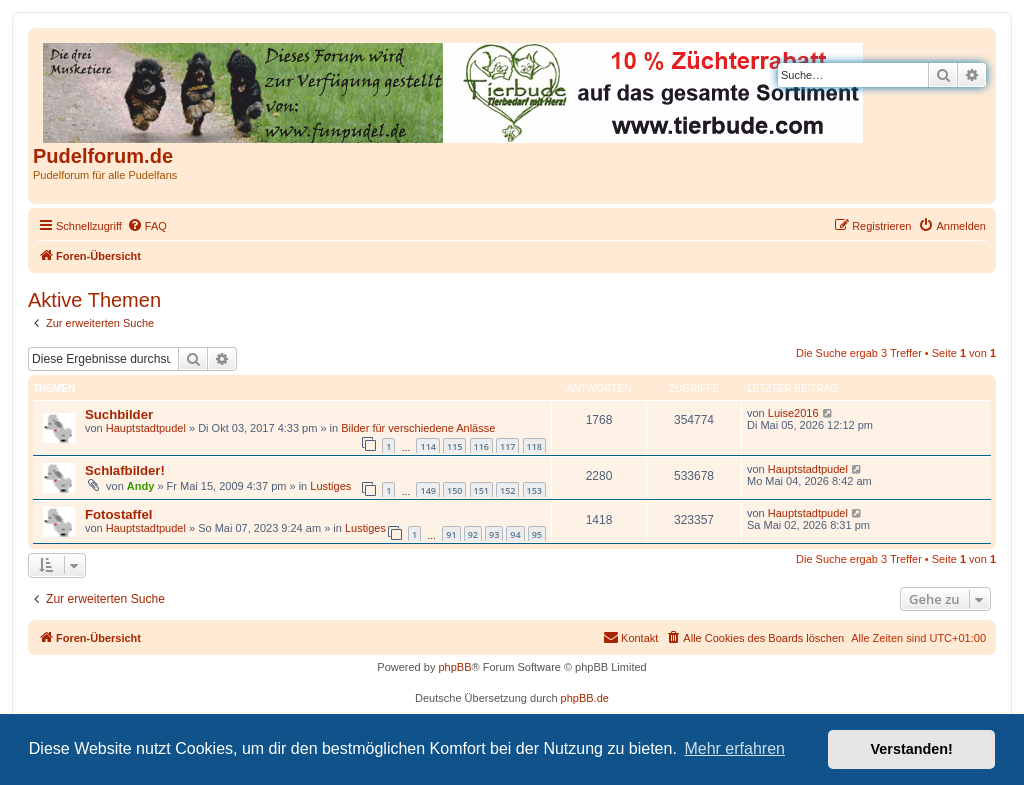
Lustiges (330, 486)
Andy (141, 486)
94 (515, 534)
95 (537, 534)
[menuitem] (147, 226)
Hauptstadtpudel (146, 428)
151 (481, 490)
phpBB (454, 667)
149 (427, 490)
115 (454, 446)
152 (507, 490)
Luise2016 (793, 413)
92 (473, 534)
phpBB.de (585, 698)
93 (494, 534)
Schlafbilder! (125, 470)
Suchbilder (119, 414)
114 (427, 446)
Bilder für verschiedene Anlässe (418, 428)
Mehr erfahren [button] (734, 748)
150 (454, 490)
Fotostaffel (118, 514)
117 (507, 446)
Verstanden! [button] (912, 749)
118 (534, 446)
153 (534, 490)
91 (451, 534)
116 (481, 446)
